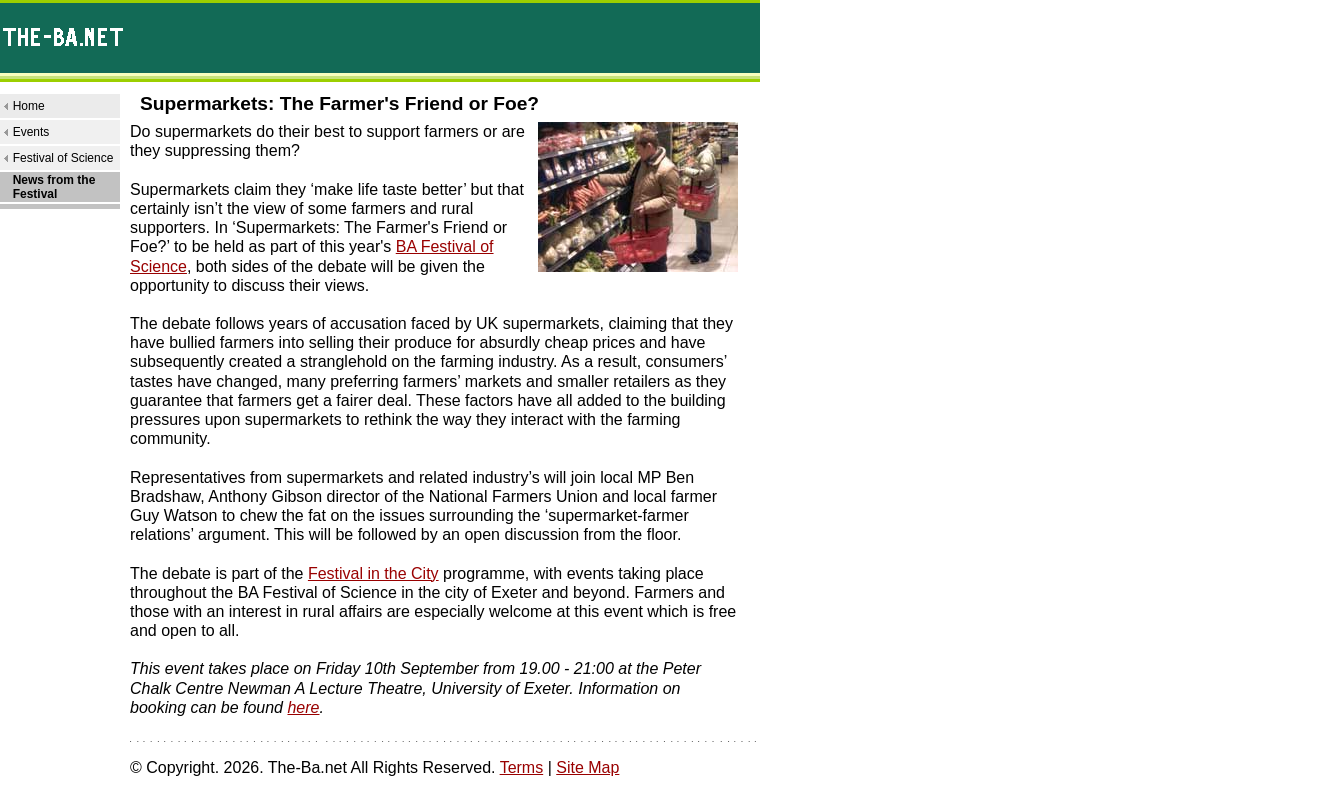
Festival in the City (373, 573)
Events (31, 132)
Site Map (587, 767)
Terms (522, 767)
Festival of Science (63, 158)
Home (29, 106)
